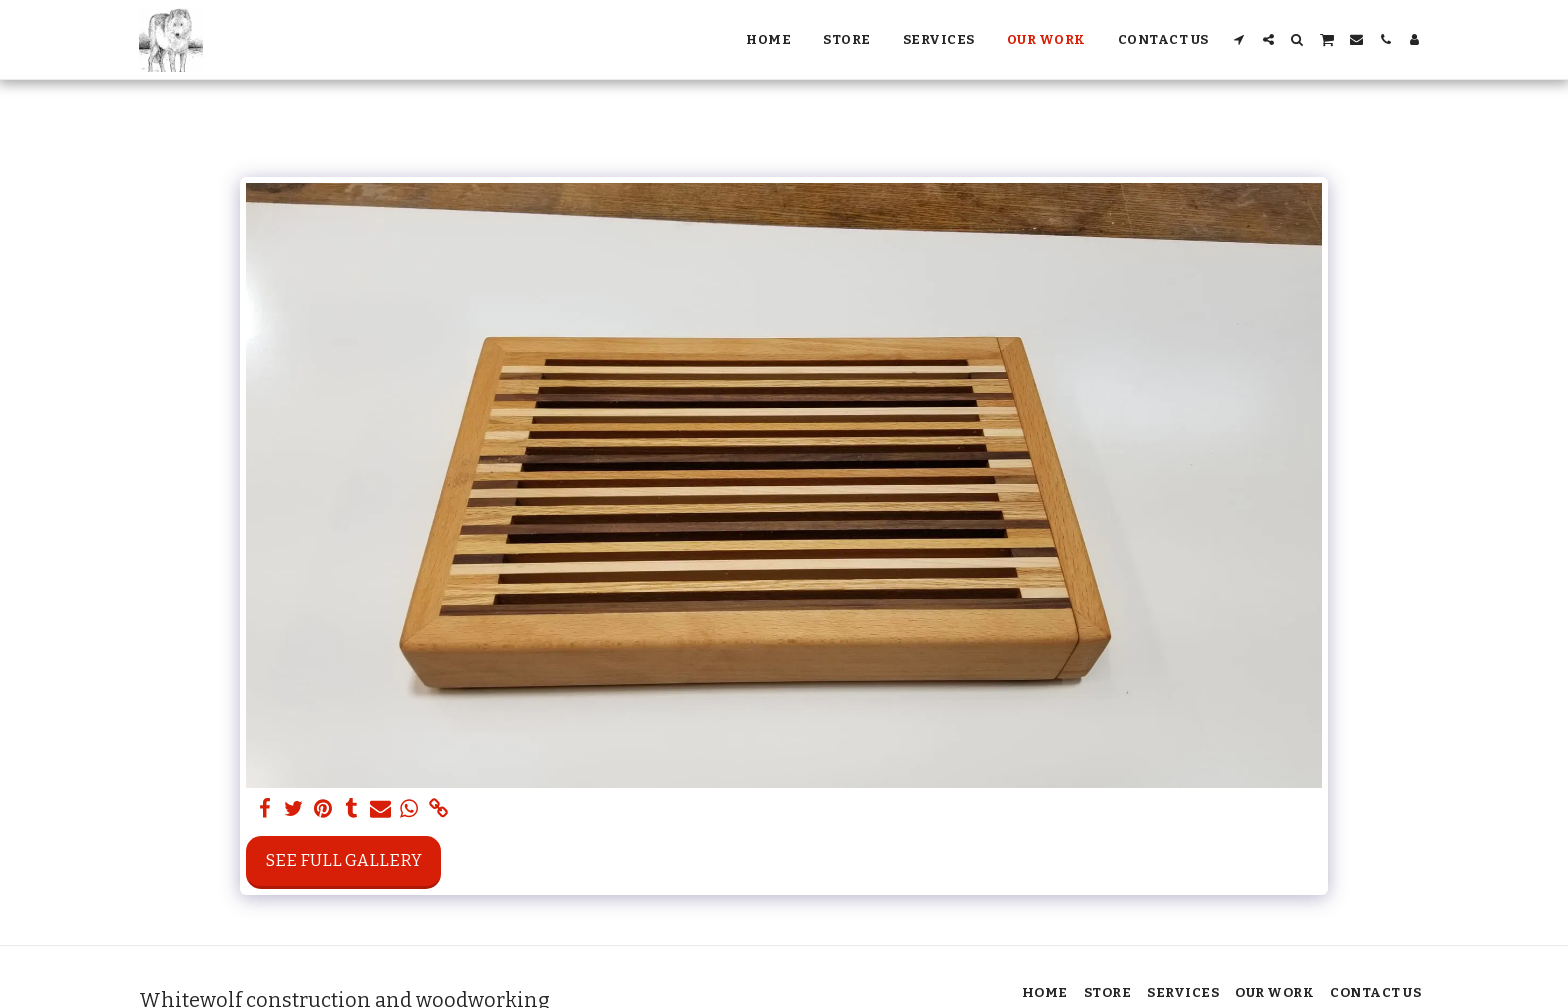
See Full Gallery (344, 860)
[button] (1239, 39)
